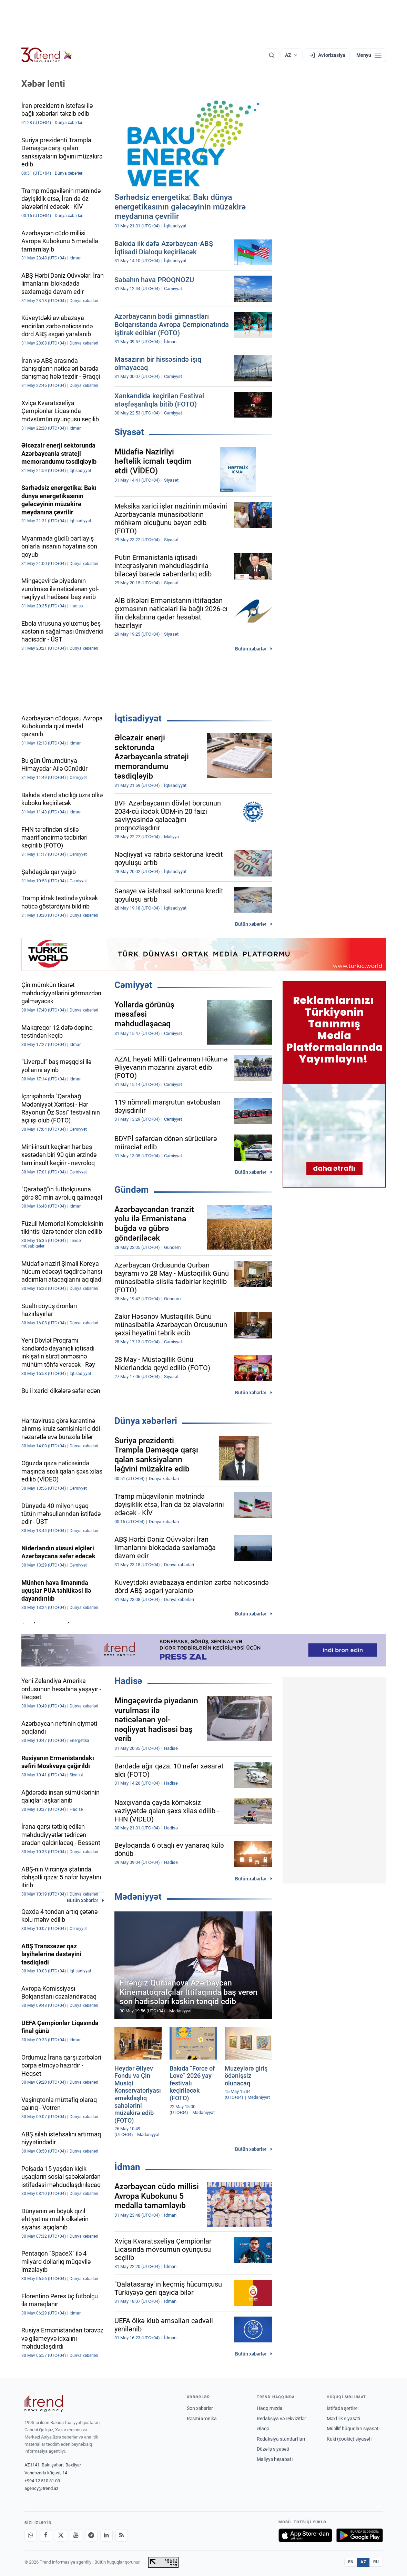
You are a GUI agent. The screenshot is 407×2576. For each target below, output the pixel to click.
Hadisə (128, 1681)
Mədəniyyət (138, 1896)
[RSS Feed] (121, 2535)
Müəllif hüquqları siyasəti (353, 2428)
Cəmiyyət (133, 985)
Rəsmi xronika (202, 2418)
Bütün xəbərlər (250, 648)
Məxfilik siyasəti (343, 2418)
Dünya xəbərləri (145, 1421)
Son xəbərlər (200, 2408)
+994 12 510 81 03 (42, 2480)
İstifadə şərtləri (342, 2408)
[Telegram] (91, 2535)
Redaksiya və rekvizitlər (281, 2418)
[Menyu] (369, 55)
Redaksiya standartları (281, 2439)
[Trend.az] (46, 55)
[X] (61, 2535)
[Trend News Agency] (43, 2403)
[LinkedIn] (106, 2535)
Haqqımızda (270, 2408)
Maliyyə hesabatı (275, 2459)
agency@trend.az (41, 2488)
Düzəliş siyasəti (273, 2449)
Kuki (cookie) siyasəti (349, 2439)
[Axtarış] (271, 55)
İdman (127, 2167)
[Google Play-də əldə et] (359, 2535)
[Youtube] (76, 2535)
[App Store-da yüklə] (305, 2535)
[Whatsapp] (30, 2535)
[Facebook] (46, 2535)
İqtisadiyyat (138, 718)
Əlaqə (263, 2428)
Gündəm (131, 1189)
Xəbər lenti (43, 84)
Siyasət (129, 432)
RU (376, 2561)
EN (351, 2561)
